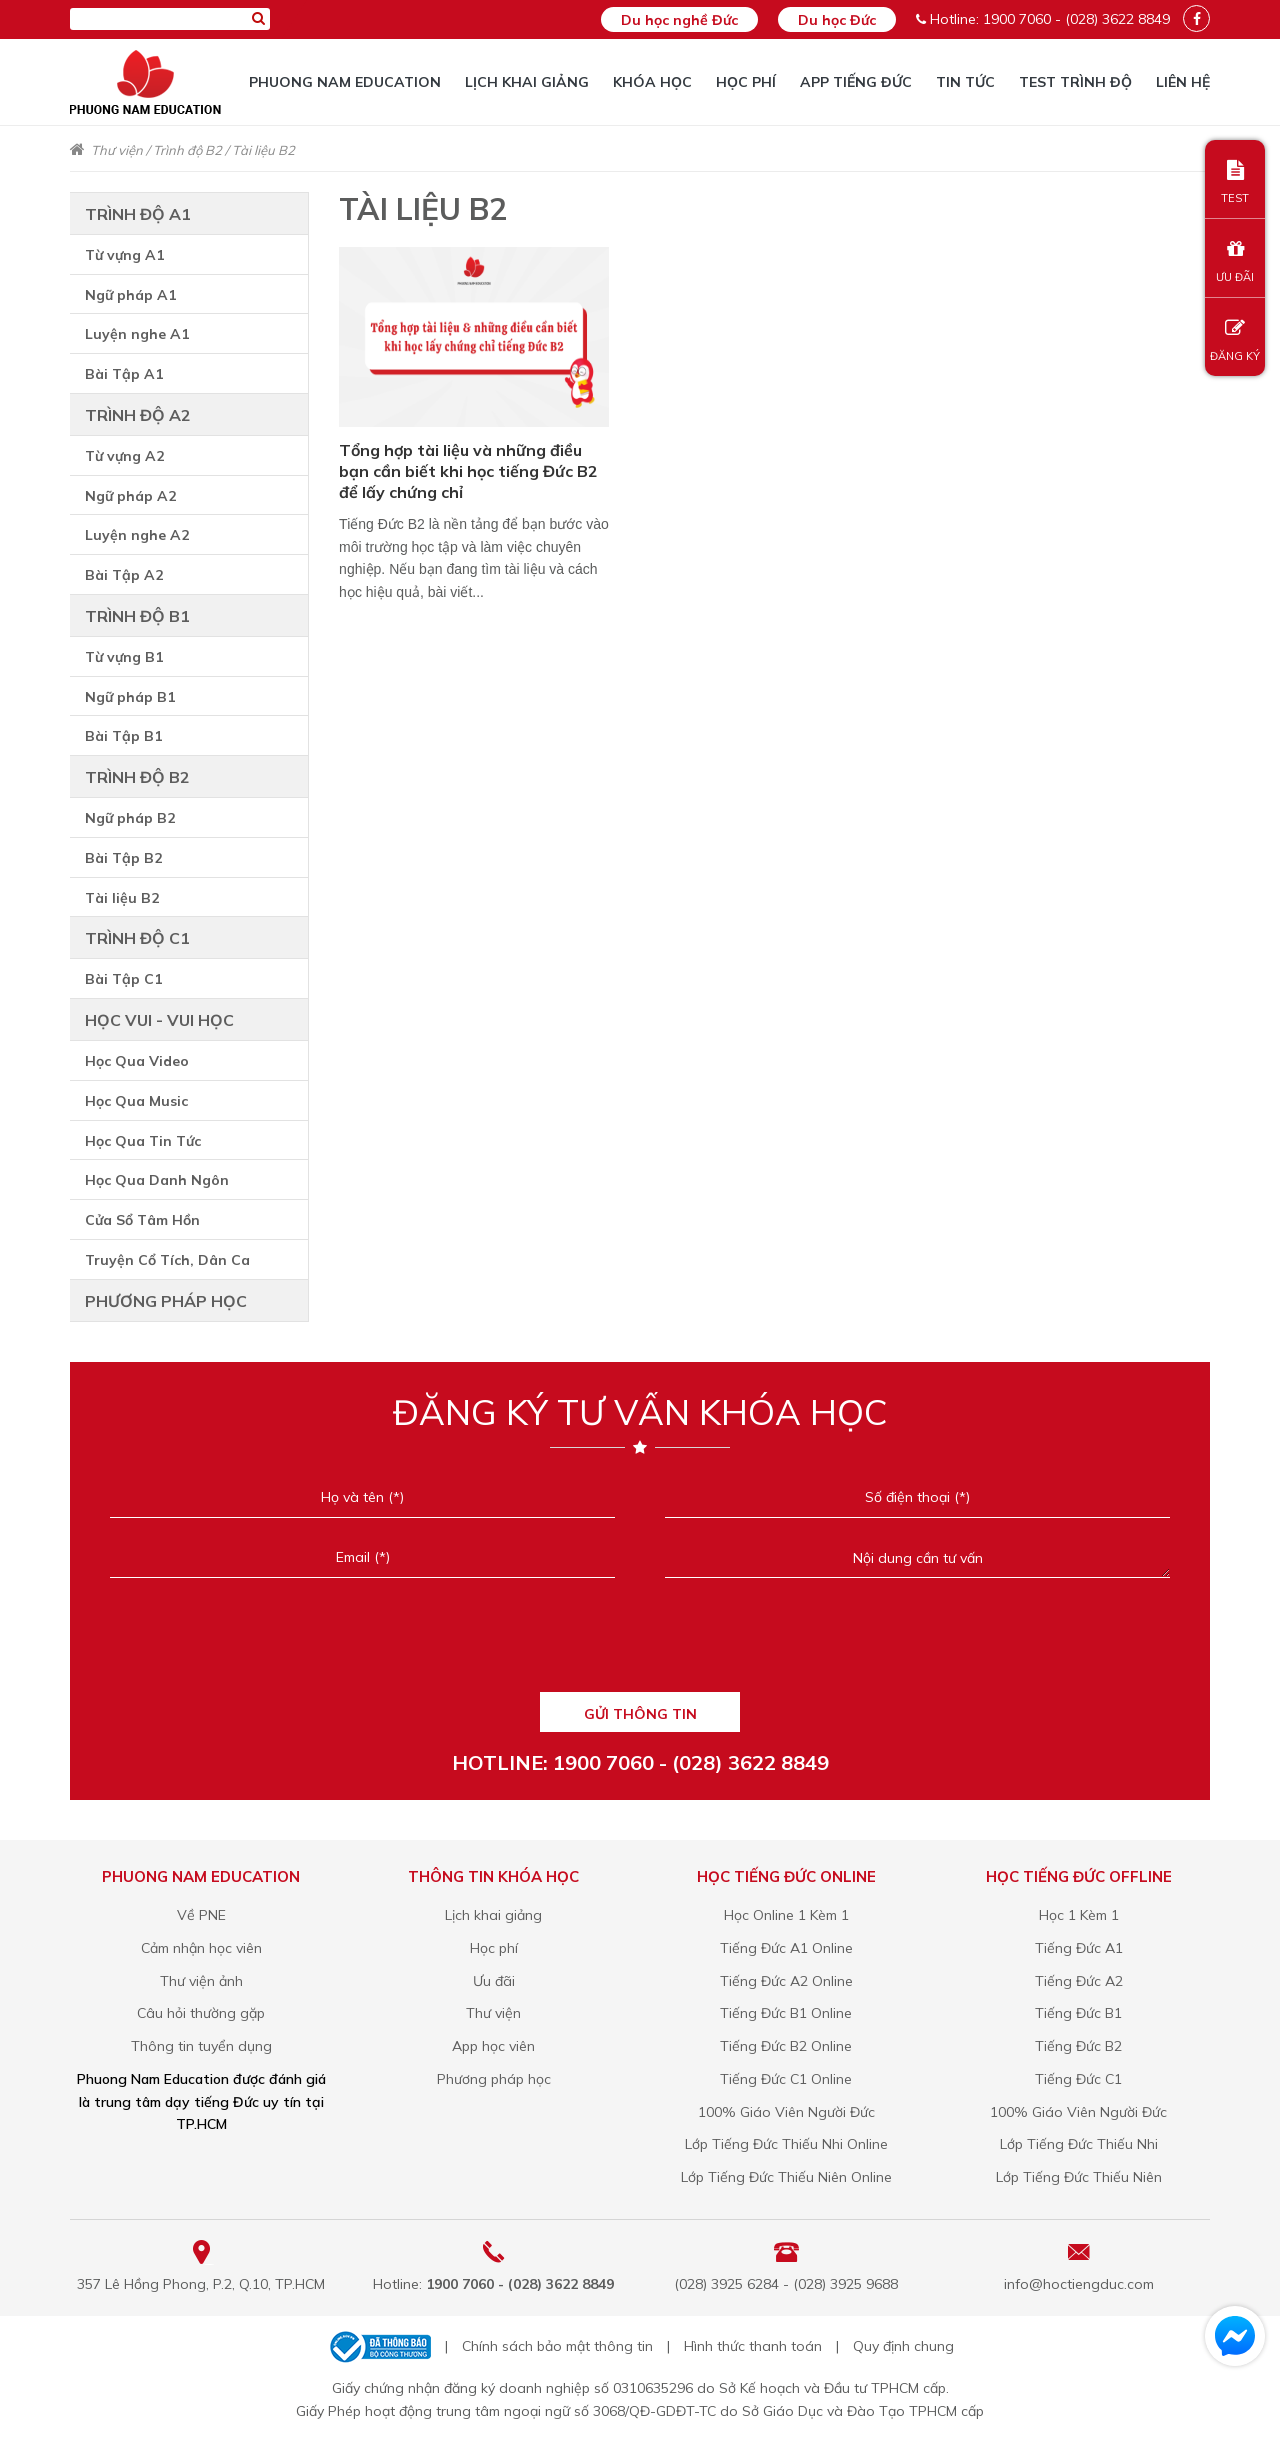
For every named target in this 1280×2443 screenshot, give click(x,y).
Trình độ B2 (187, 150)
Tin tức (965, 82)
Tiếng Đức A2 (1079, 1981)
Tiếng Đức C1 (1078, 2079)
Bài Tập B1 (123, 736)
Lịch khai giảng (527, 82)
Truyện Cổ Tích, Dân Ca (167, 1260)
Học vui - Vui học (159, 1020)
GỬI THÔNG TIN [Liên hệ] (640, 1714)
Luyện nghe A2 (137, 535)
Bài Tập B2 (123, 858)
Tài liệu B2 (263, 150)
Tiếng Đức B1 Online (786, 2013)
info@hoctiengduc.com (1079, 2284)
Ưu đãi (494, 1981)
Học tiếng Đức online (786, 1876)
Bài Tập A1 (124, 374)
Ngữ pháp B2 (130, 818)
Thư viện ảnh (201, 1981)
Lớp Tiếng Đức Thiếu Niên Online (786, 2177)
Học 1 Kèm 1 (1079, 1915)
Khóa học (652, 82)
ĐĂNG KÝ (1235, 340)
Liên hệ (1183, 82)
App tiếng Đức (856, 82)
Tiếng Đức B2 (1078, 2046)
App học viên (493, 2046)
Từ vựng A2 (124, 456)
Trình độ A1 (138, 214)
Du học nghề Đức (679, 20)
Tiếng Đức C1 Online (786, 2079)
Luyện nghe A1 (137, 334)
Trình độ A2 (138, 415)
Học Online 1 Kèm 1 (786, 1915)
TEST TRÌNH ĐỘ (1075, 82)
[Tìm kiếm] (258, 18)
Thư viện (117, 150)
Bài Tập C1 (123, 979)
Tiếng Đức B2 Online (786, 2046)
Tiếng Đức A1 (1079, 1948)
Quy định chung (903, 2346)
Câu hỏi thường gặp (201, 2013)
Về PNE (201, 1915)
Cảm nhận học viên (201, 1948)
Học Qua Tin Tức (143, 1141)
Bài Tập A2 (124, 575)
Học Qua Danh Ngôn (157, 1180)
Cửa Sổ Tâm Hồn (142, 1220)
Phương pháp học (166, 1301)
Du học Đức (837, 20)
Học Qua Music (136, 1101)
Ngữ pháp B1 (130, 697)
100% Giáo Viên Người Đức (786, 2112)
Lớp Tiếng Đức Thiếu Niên (1079, 2177)
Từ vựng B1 (124, 657)
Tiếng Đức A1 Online (786, 1948)
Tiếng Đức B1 (1078, 2013)
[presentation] (639, 1646)
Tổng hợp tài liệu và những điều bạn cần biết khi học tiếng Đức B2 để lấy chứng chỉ (468, 471)
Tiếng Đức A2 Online (786, 1981)
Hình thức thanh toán (753, 2346)
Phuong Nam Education (345, 82)
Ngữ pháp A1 (130, 295)
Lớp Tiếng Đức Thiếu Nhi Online (786, 2144)
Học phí (746, 82)
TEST (1235, 182)
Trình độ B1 (137, 616)
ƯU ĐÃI (1235, 261)
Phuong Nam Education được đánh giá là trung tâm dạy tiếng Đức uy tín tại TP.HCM (201, 2102)
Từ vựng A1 (124, 255)
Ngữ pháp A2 (130, 496)
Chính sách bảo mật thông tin (557, 2346)
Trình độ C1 (137, 938)
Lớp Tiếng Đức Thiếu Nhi (1079, 2144)
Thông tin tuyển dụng (201, 2046)
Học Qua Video (137, 1061)
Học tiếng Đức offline (1079, 1876)
